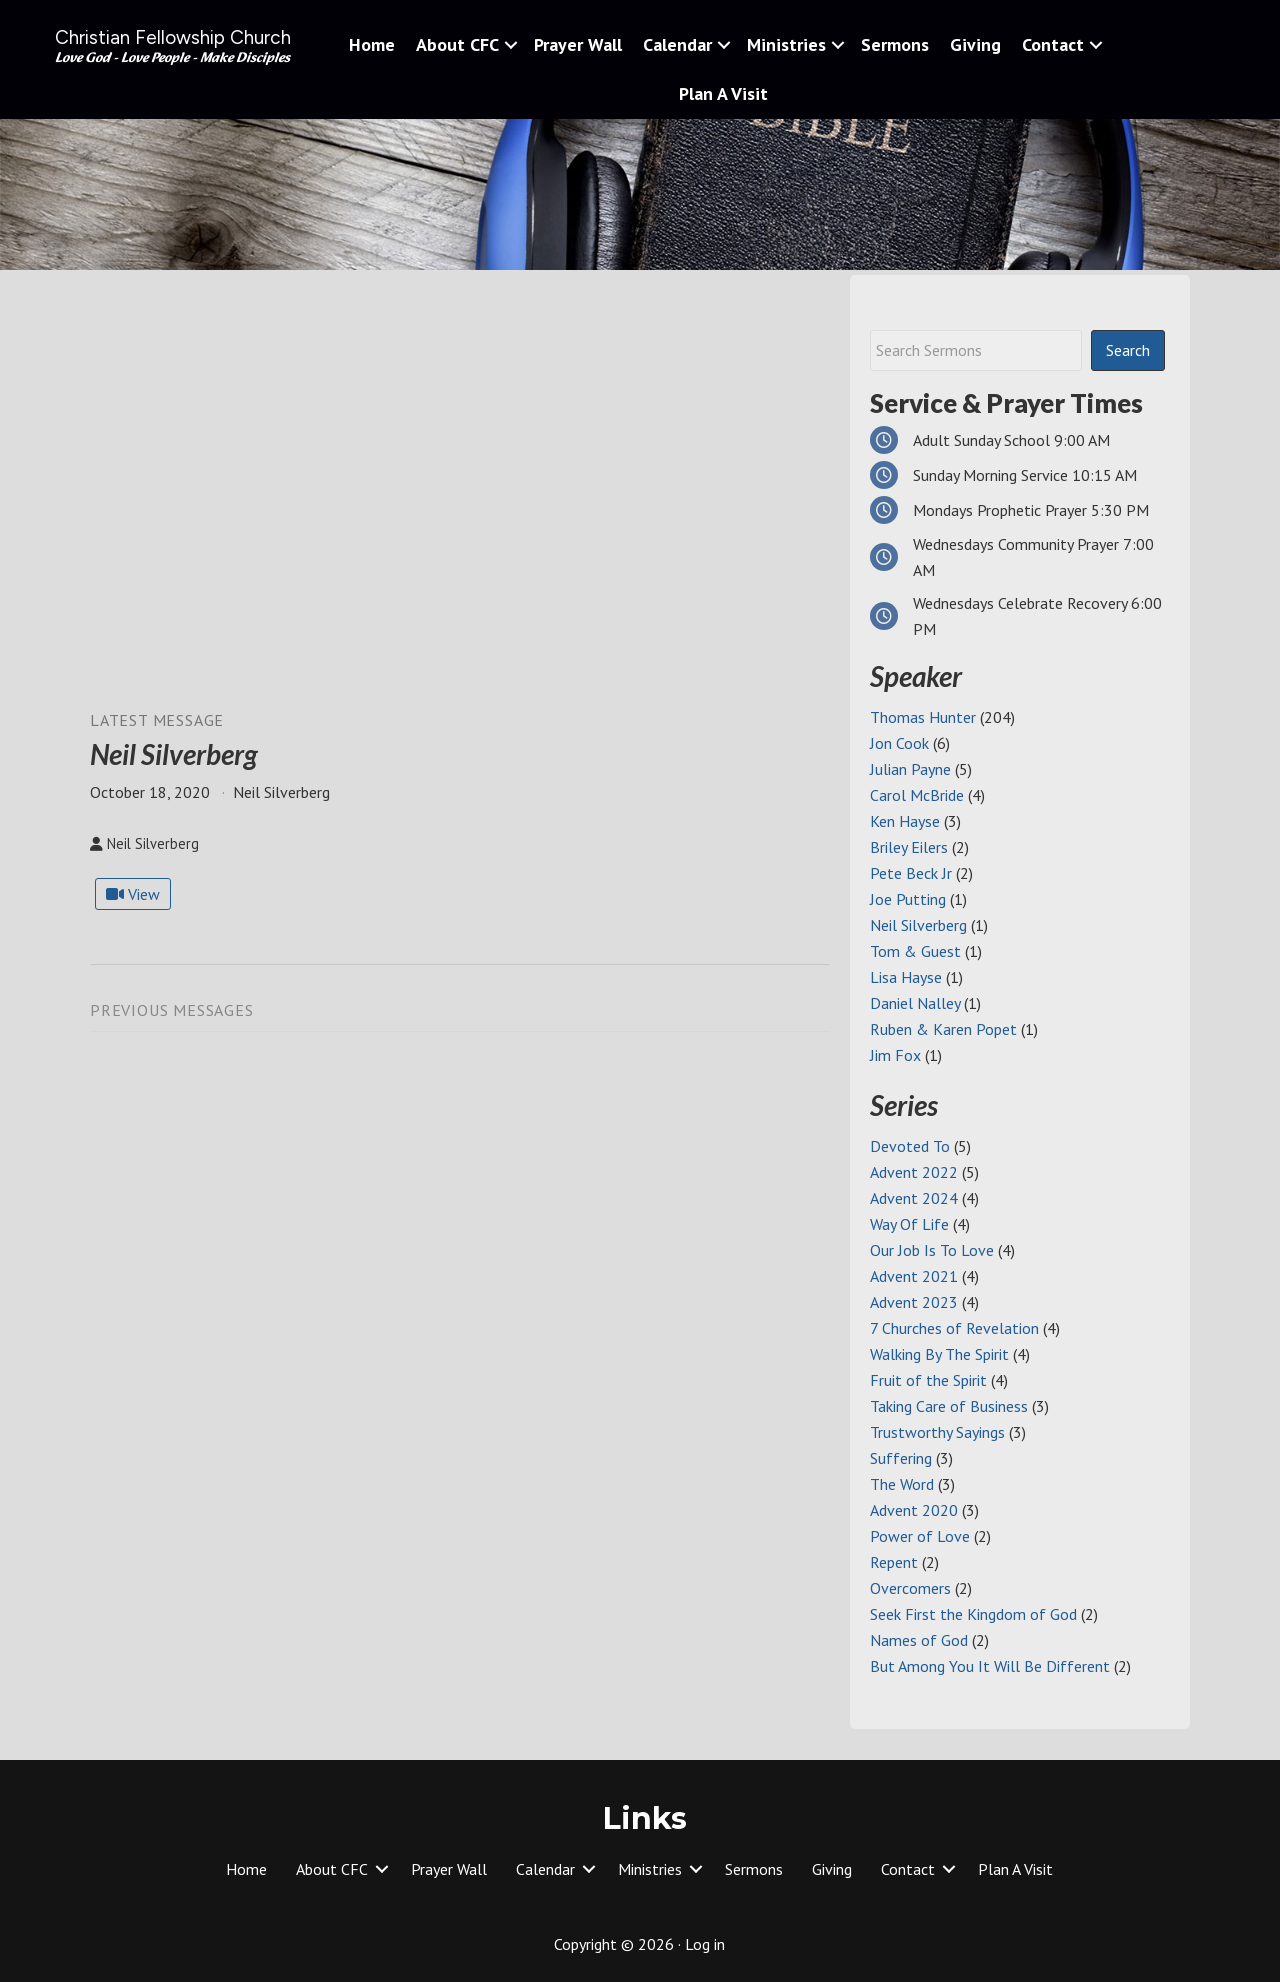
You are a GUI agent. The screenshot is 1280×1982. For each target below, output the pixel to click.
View (133, 894)
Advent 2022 (914, 1172)
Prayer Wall (578, 44)
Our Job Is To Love (932, 1250)
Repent (894, 1562)
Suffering (901, 1458)
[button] (511, 44)
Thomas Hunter (923, 717)
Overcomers (910, 1588)
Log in (705, 1944)
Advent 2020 (914, 1510)
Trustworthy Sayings (937, 1432)
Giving (975, 44)
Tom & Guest (915, 951)
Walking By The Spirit (939, 1354)
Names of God (919, 1640)
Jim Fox (895, 1055)
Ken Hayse (905, 821)
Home (372, 44)
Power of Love (920, 1536)
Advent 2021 (914, 1276)
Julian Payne (910, 769)
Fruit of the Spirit (928, 1380)
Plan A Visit (723, 93)
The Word (902, 1484)
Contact (1053, 44)
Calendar (677, 44)
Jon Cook (899, 743)
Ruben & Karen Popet (943, 1029)
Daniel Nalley (915, 1003)
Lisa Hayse (906, 977)
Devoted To (910, 1146)
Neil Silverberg (918, 925)
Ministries (786, 44)
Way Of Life (909, 1224)
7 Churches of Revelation (954, 1328)
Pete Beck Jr (911, 873)
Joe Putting (908, 899)
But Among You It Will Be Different (990, 1666)
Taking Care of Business (949, 1406)
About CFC (457, 44)
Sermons (895, 44)
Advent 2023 (914, 1302)
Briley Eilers (909, 847)
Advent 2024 (914, 1198)
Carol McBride (917, 795)
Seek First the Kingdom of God (973, 1614)
